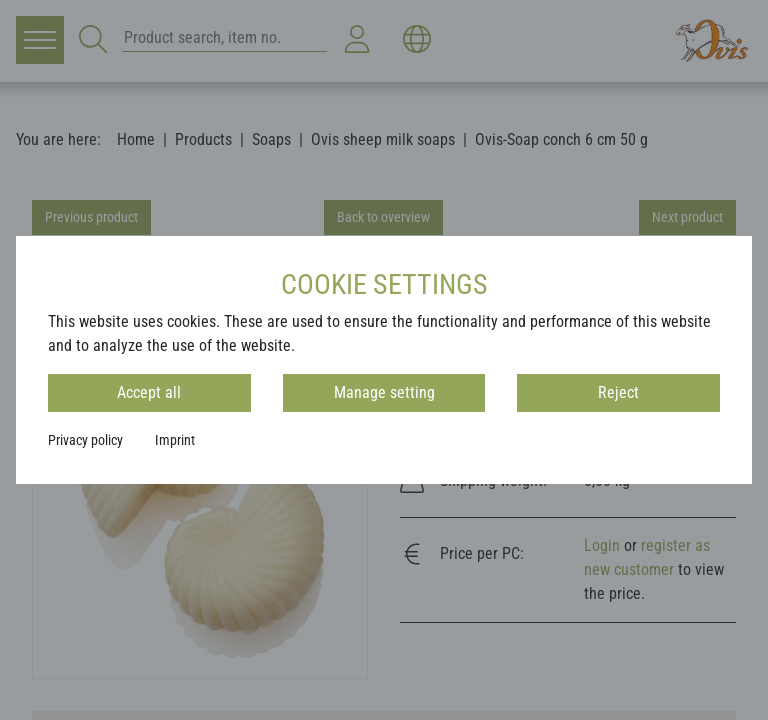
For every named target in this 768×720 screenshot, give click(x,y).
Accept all (149, 392)
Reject (618, 392)
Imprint (175, 440)
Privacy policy (85, 440)
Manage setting (384, 392)
